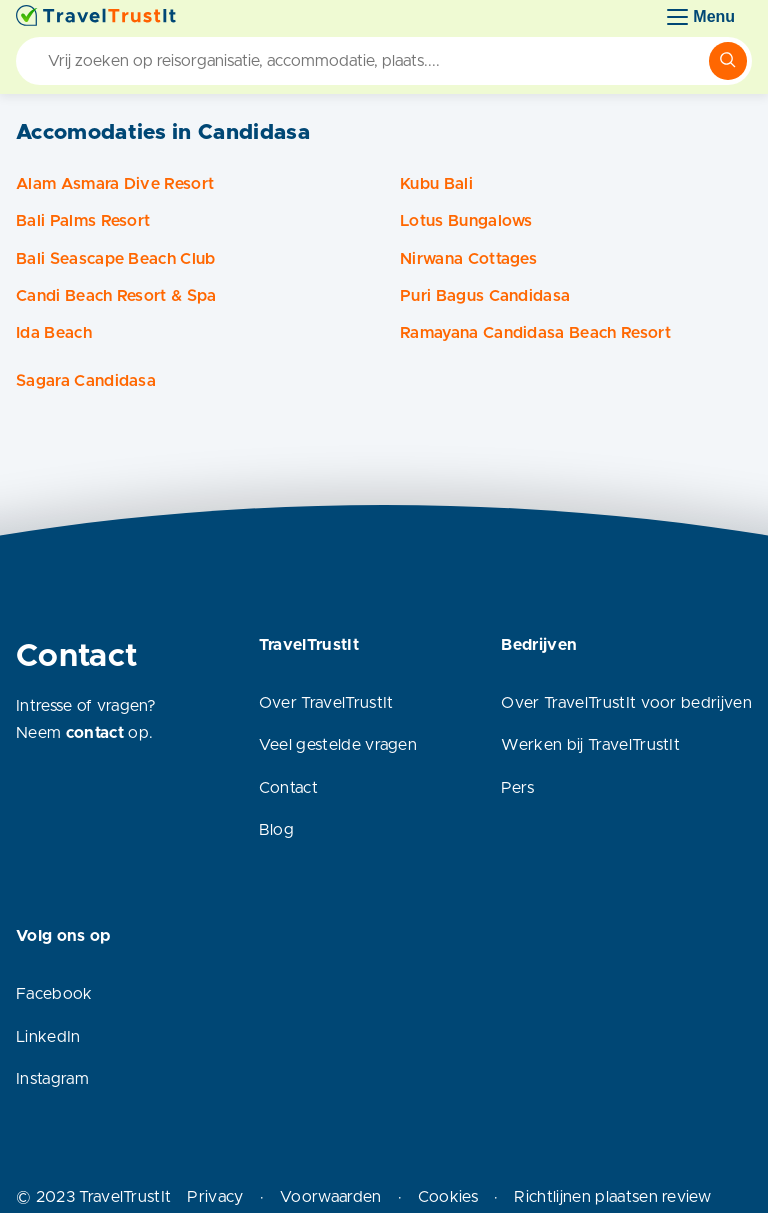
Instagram (52, 1079)
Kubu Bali (436, 184)
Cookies (448, 1197)
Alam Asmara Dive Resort (115, 184)
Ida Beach (54, 333)
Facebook (54, 994)
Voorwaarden (331, 1197)
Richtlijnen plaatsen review (612, 1197)
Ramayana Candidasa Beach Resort (535, 333)
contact (95, 733)
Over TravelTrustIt (326, 703)
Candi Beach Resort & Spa (116, 296)
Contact (288, 788)
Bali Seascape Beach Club (116, 259)
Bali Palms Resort (83, 221)
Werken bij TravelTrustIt (590, 745)
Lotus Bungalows (466, 221)
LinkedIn (48, 1037)
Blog (276, 830)
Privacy (215, 1197)
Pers (517, 788)
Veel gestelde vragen (338, 745)
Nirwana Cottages (468, 259)
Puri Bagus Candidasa (485, 296)
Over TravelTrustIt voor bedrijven (626, 703)
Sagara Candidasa (86, 381)
